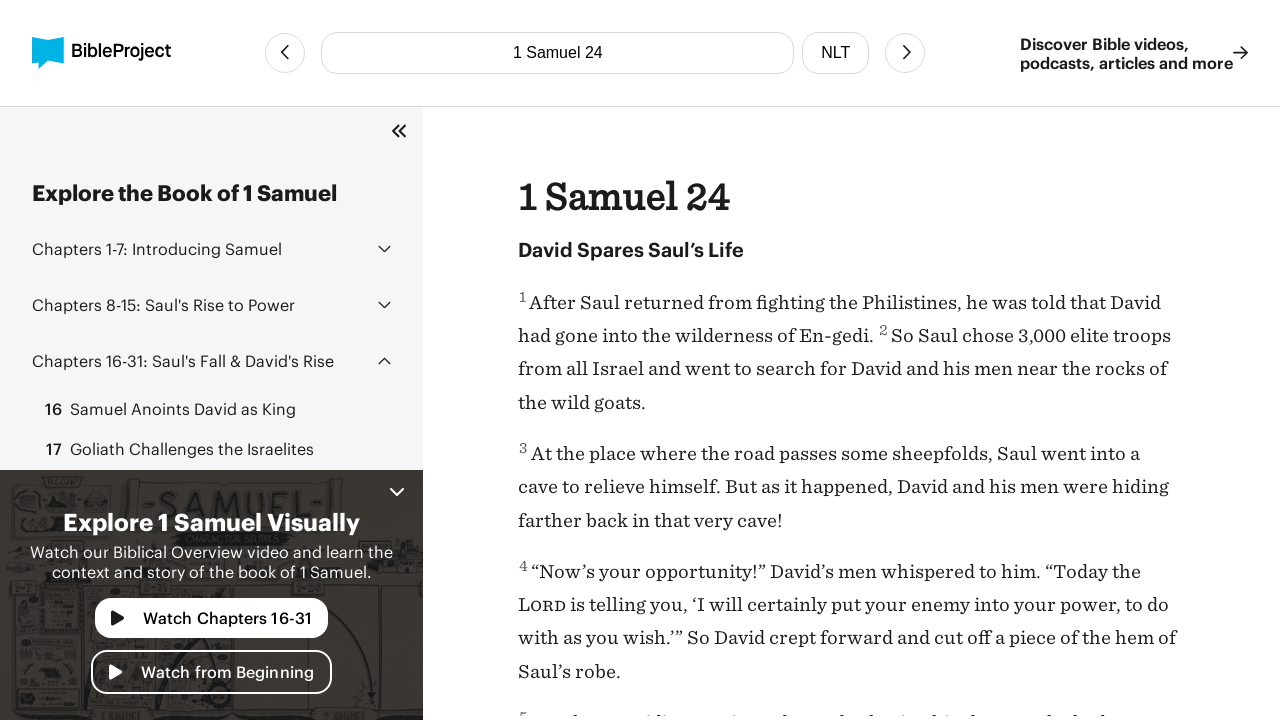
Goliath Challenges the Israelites (177, 449)
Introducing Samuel (157, 248)
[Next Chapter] (905, 53)
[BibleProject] (101, 53)
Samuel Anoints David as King (168, 409)
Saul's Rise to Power (163, 304)
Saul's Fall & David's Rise (183, 360)
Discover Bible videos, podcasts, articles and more (1134, 53)
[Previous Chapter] (285, 53)
